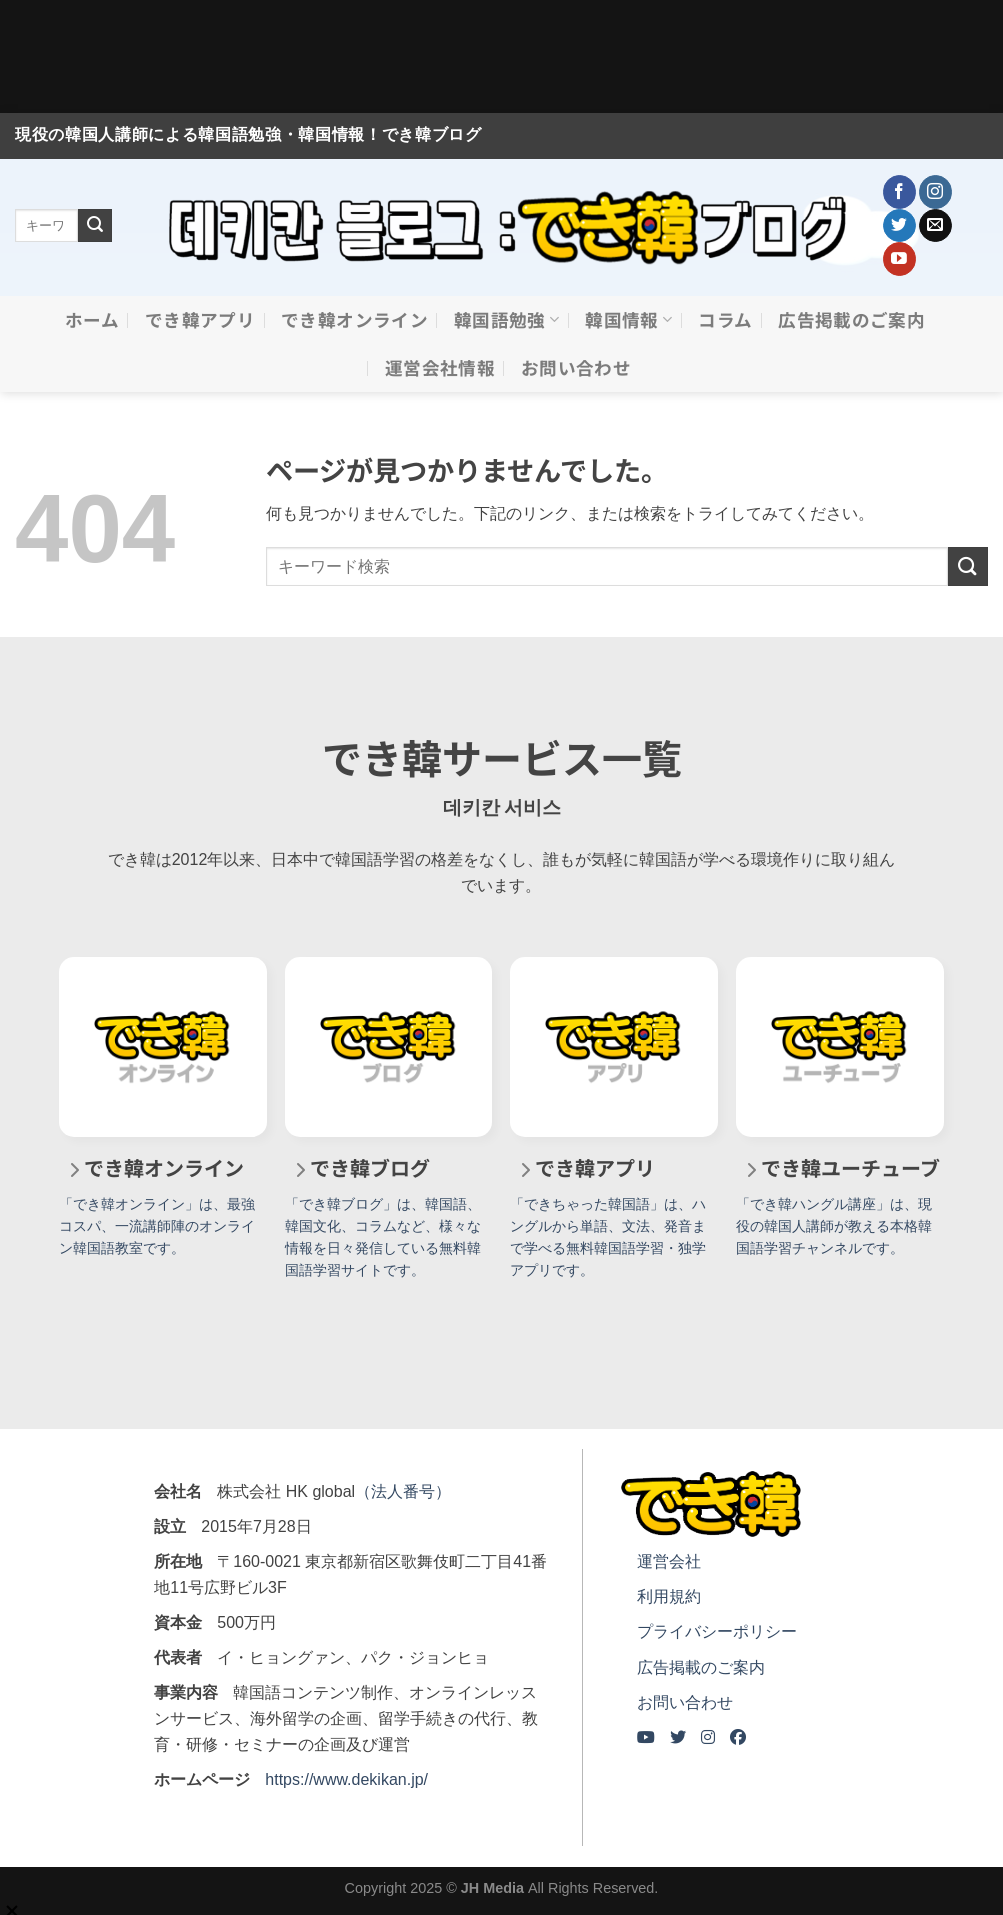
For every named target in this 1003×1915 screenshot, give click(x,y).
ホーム (92, 319)
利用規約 (669, 1596)
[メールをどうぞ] (935, 226)
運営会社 (669, 1561)
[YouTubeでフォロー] (899, 259)
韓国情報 (628, 319)
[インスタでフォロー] (935, 192)
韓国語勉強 (506, 319)
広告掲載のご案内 (851, 319)
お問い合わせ (576, 367)
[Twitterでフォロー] (899, 226)
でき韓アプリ (200, 319)
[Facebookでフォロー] (899, 192)
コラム (725, 319)
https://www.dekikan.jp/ (346, 1779)
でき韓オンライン (354, 319)
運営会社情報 (440, 367)
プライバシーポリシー (717, 1631)
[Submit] (95, 226)
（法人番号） (403, 1491)
